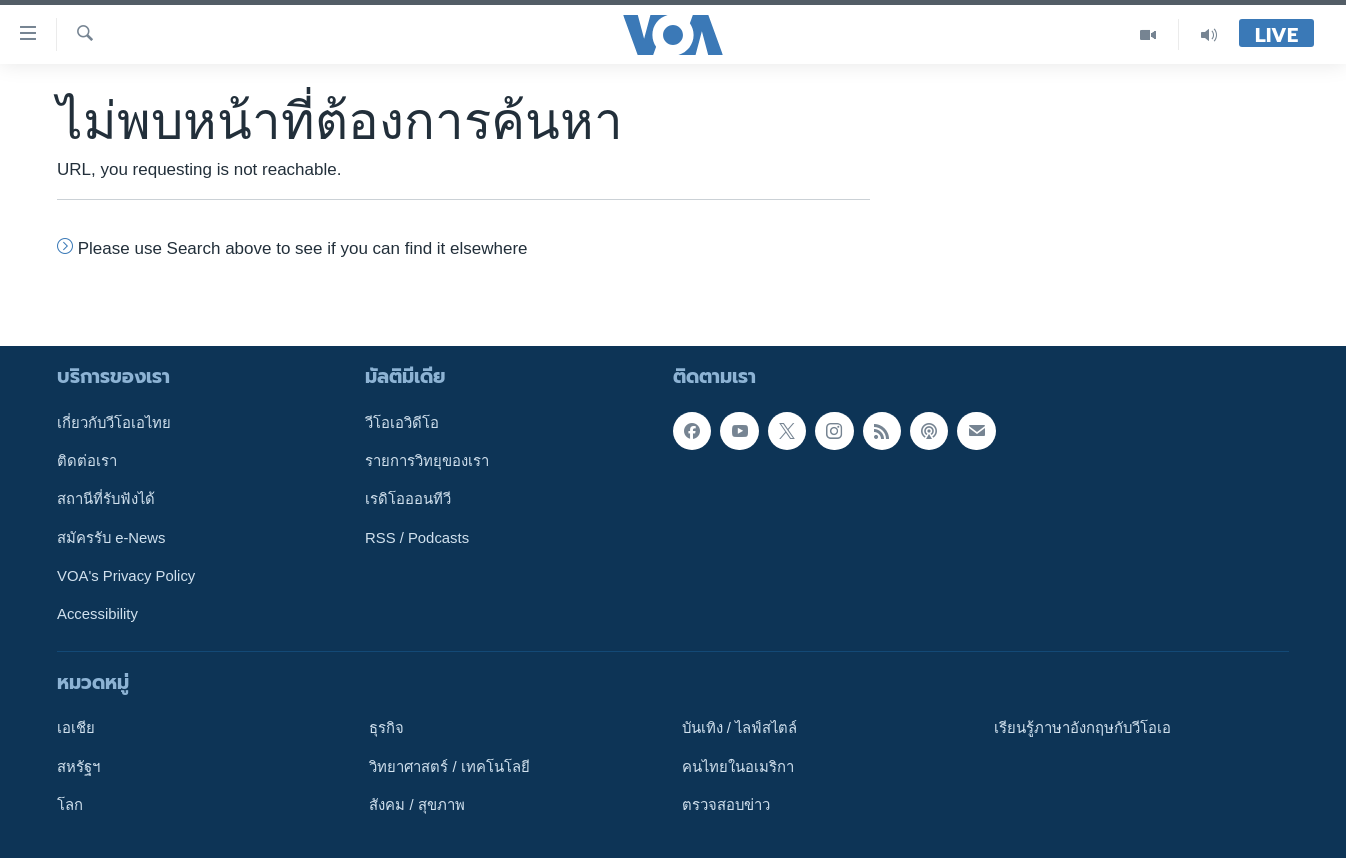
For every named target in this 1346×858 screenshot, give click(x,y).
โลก (70, 805)
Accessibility (97, 614)
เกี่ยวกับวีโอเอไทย (114, 423)
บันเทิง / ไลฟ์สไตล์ (739, 728)
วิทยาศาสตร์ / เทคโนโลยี (449, 766)
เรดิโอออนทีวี (408, 499)
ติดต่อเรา (87, 461)
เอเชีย (76, 728)
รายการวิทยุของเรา (427, 461)
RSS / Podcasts (417, 537)
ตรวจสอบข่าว (726, 805)
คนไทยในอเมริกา (738, 766)
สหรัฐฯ (78, 766)
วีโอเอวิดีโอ (402, 423)
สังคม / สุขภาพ (416, 805)
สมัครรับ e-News (111, 537)
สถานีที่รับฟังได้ (106, 499)
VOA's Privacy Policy (126, 576)
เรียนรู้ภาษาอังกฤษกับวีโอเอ (1082, 728)
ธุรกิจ (386, 728)
